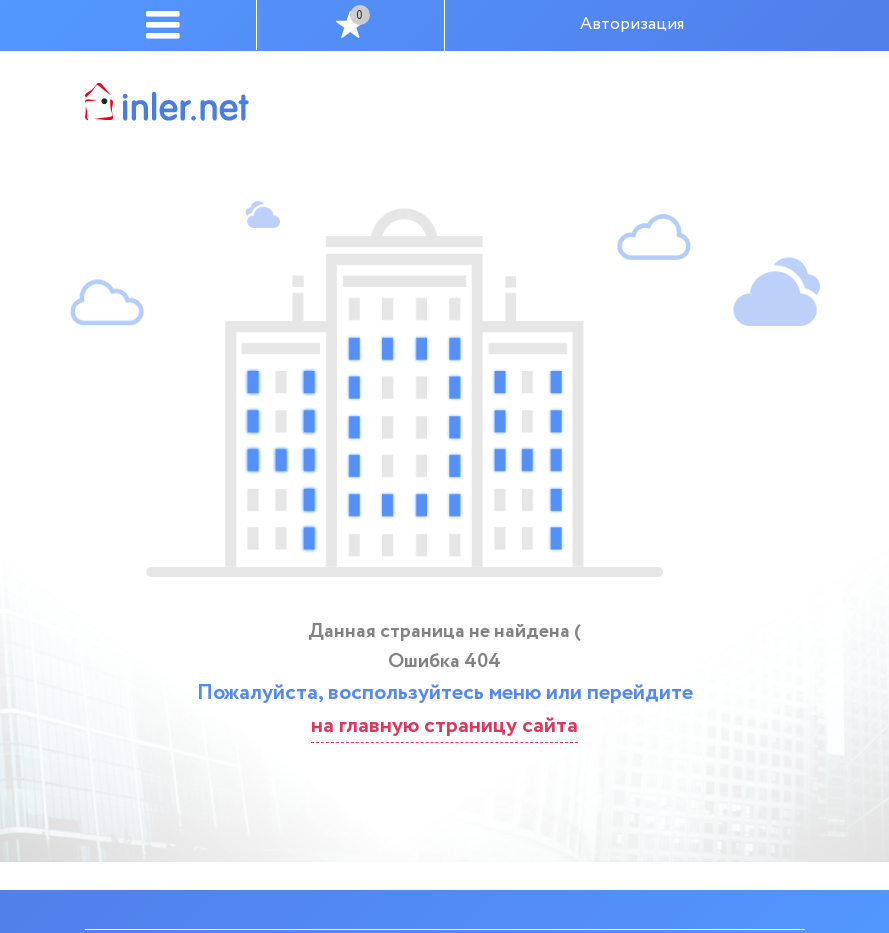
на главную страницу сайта (444, 726)
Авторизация (632, 24)
